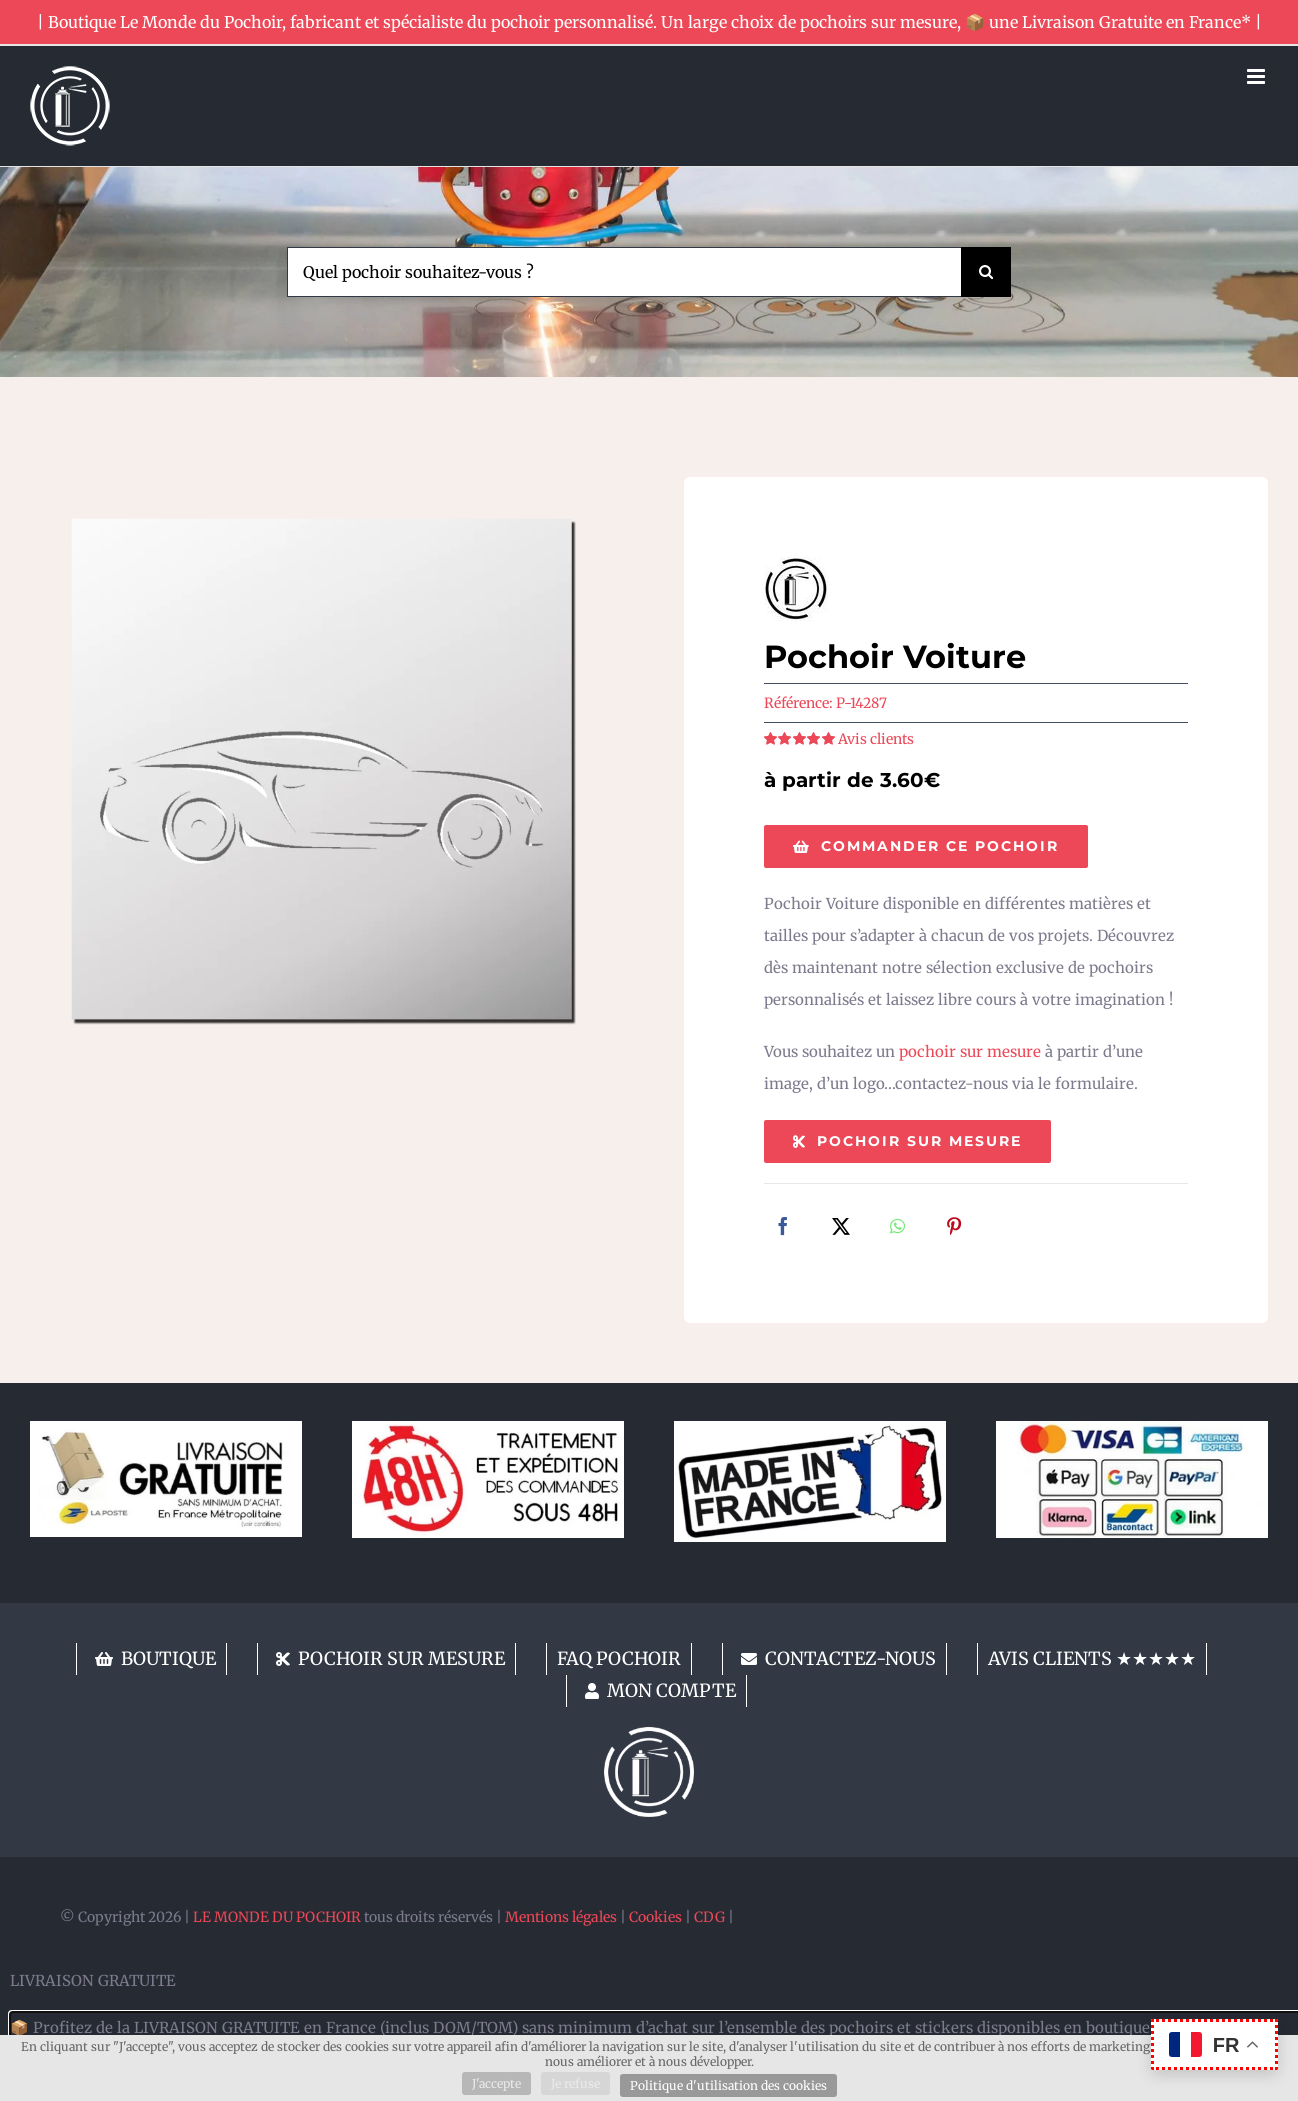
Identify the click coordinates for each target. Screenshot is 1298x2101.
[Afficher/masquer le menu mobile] (1257, 76)
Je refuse (575, 2083)
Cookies (655, 1917)
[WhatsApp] (897, 1228)
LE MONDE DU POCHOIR (277, 1917)
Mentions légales (561, 1917)
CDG (709, 1917)
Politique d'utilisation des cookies (728, 2085)
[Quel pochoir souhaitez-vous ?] (623, 272)
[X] (841, 1228)
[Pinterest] (954, 1228)
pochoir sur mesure (970, 1051)
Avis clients (876, 739)
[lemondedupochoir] (649, 1734)
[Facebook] (783, 1228)
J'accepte (496, 2083)
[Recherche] (986, 272)
